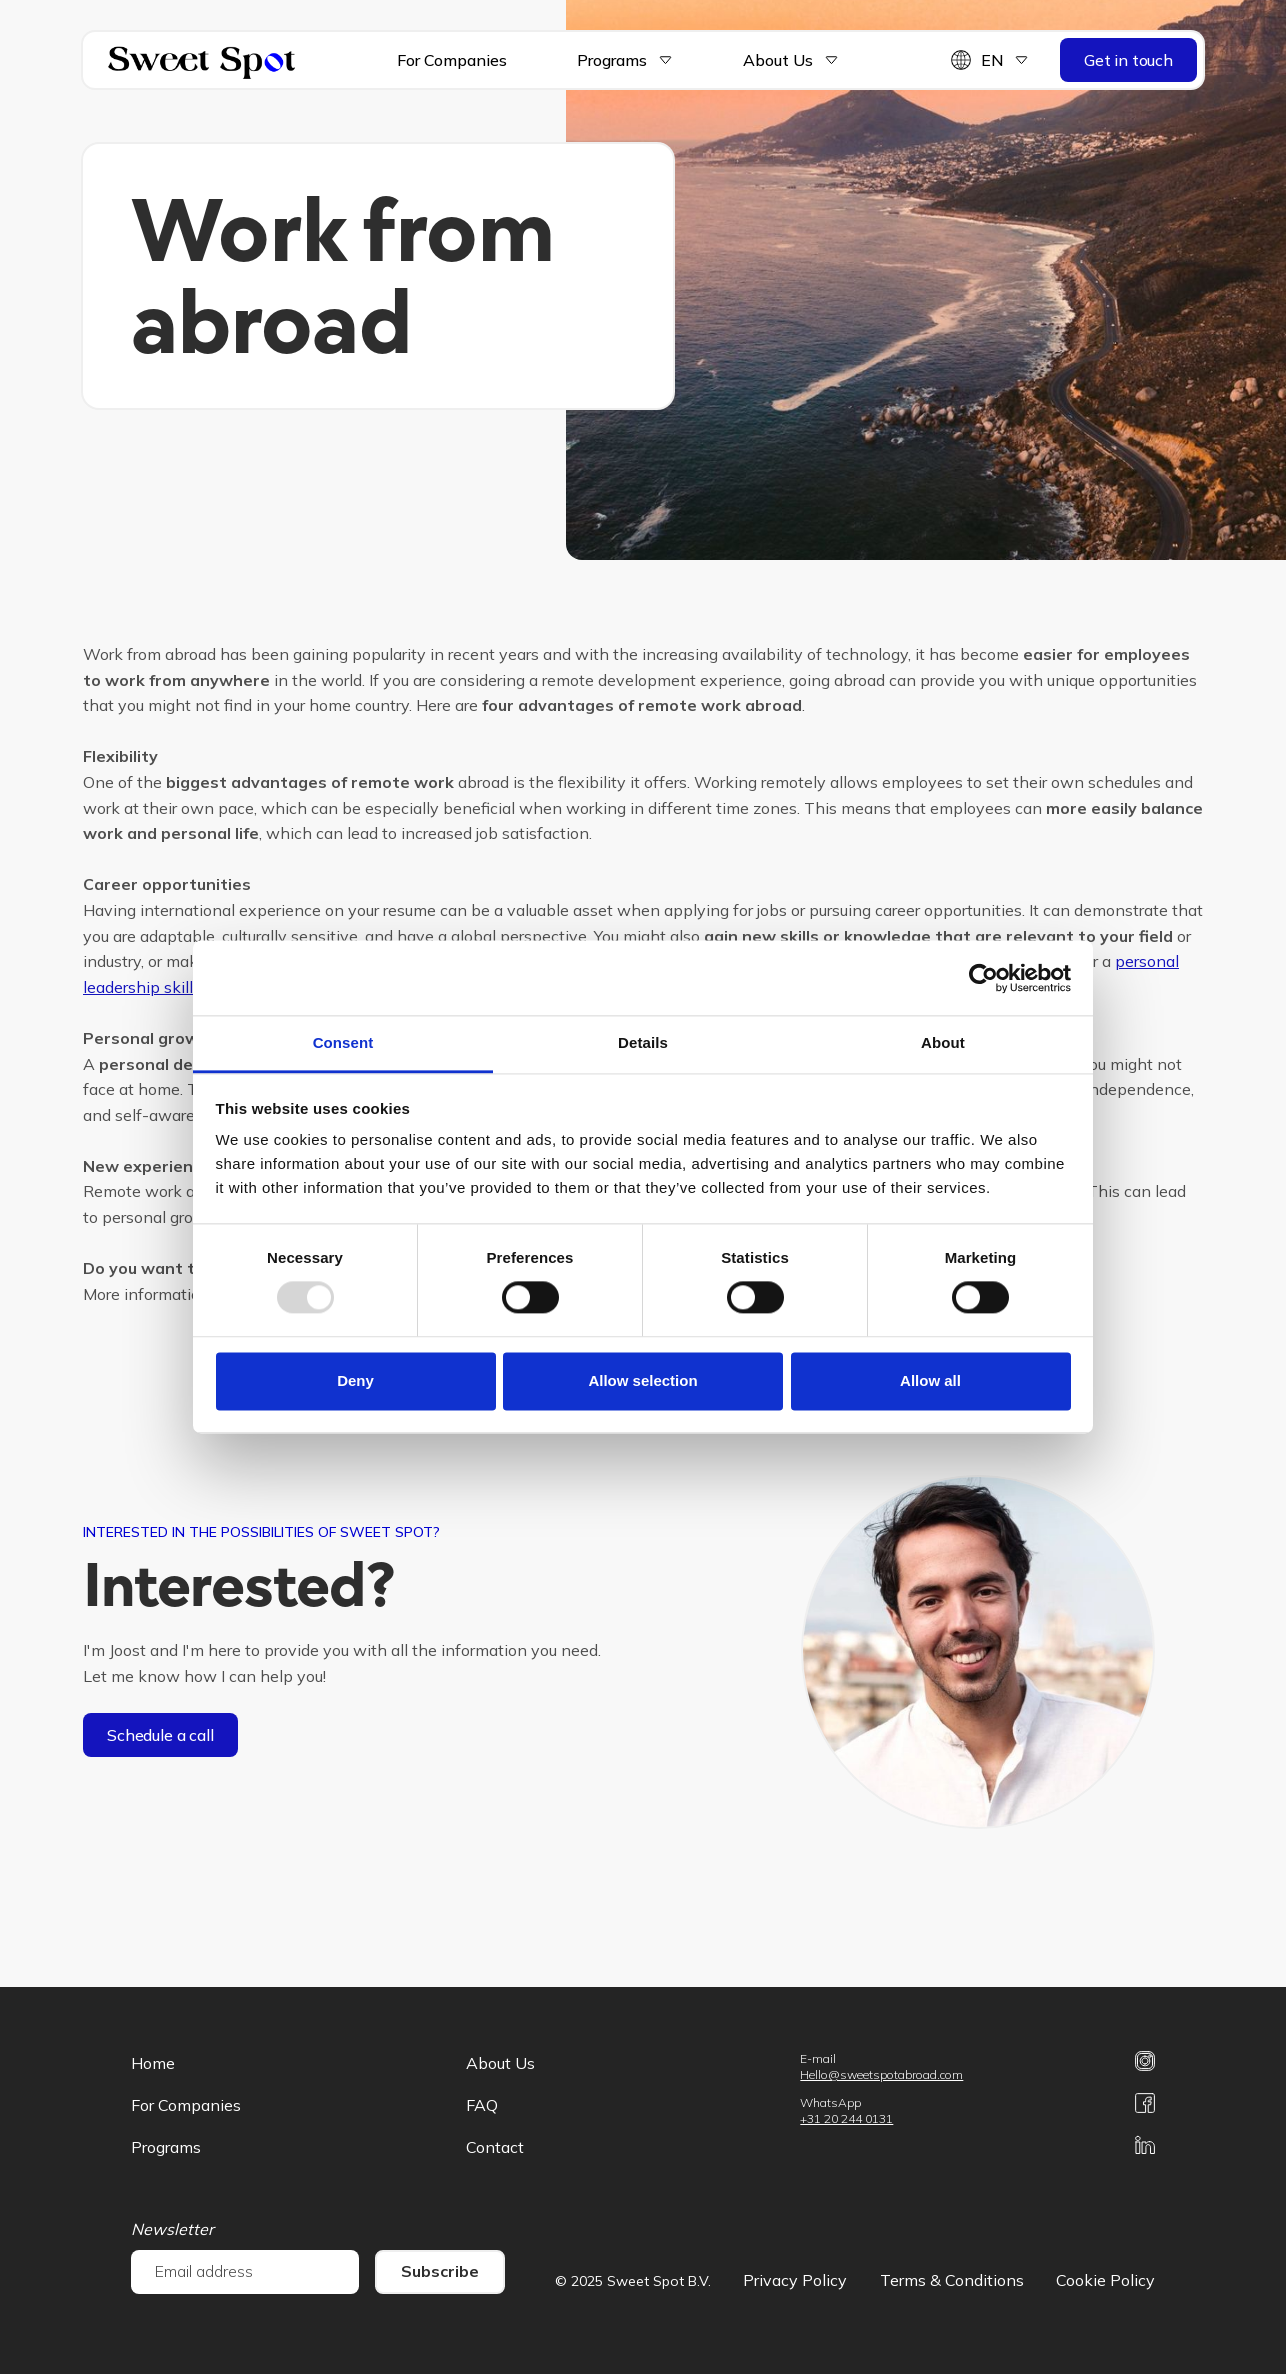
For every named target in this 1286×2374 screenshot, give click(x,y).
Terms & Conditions (952, 2280)
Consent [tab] (343, 1042)
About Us (500, 2063)
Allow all (930, 1380)
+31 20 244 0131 (846, 2118)
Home (153, 2063)
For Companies (452, 60)
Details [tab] (643, 1042)
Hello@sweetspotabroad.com (881, 2074)
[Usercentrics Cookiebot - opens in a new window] (983, 978)
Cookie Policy (1105, 2280)
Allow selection (642, 1380)
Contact (495, 2147)
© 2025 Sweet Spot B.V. (633, 2281)
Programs (612, 60)
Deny (355, 1380)
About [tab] (943, 1042)
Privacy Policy (795, 2280)
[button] (610, 60)
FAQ (482, 2105)
